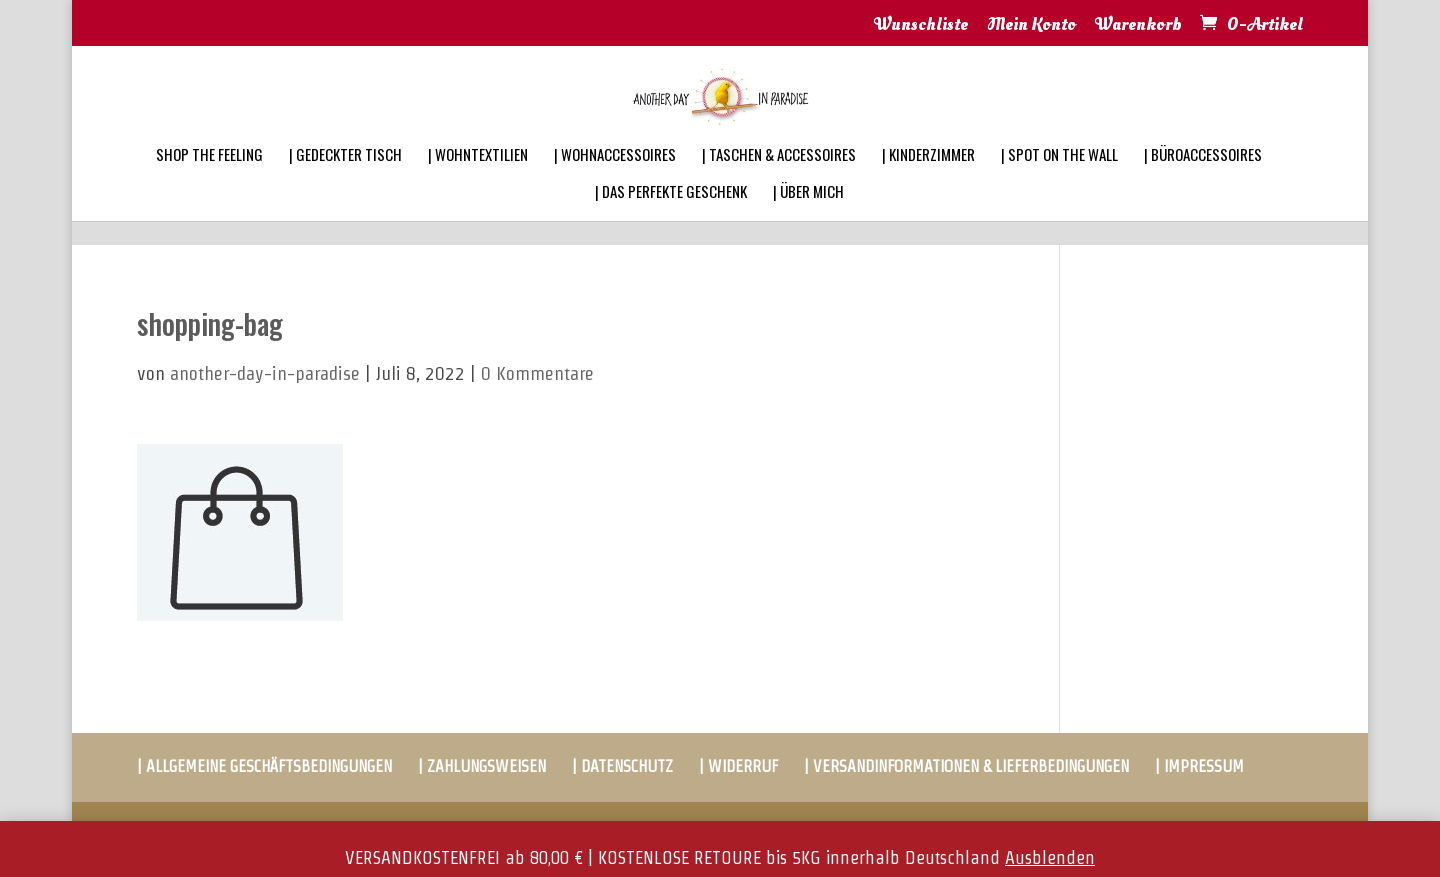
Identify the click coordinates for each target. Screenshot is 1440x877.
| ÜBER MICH (808, 217)
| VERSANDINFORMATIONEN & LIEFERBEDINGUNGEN (966, 766)
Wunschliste (921, 26)
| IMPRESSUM (1199, 766)
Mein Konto (1031, 26)
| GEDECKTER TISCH (345, 180)
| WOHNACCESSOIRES (615, 180)
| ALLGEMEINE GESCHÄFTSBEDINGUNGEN (264, 766)
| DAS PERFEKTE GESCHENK (671, 217)
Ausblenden (1050, 857)
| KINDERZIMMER (928, 180)
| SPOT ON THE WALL (1059, 180)
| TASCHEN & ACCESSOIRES (779, 180)
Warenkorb (1138, 26)
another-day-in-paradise (265, 373)
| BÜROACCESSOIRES (1203, 180)
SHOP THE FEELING (209, 180)
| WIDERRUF (738, 766)
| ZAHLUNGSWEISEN (482, 766)
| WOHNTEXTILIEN (478, 180)
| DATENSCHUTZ (622, 766)
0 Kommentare (537, 373)
